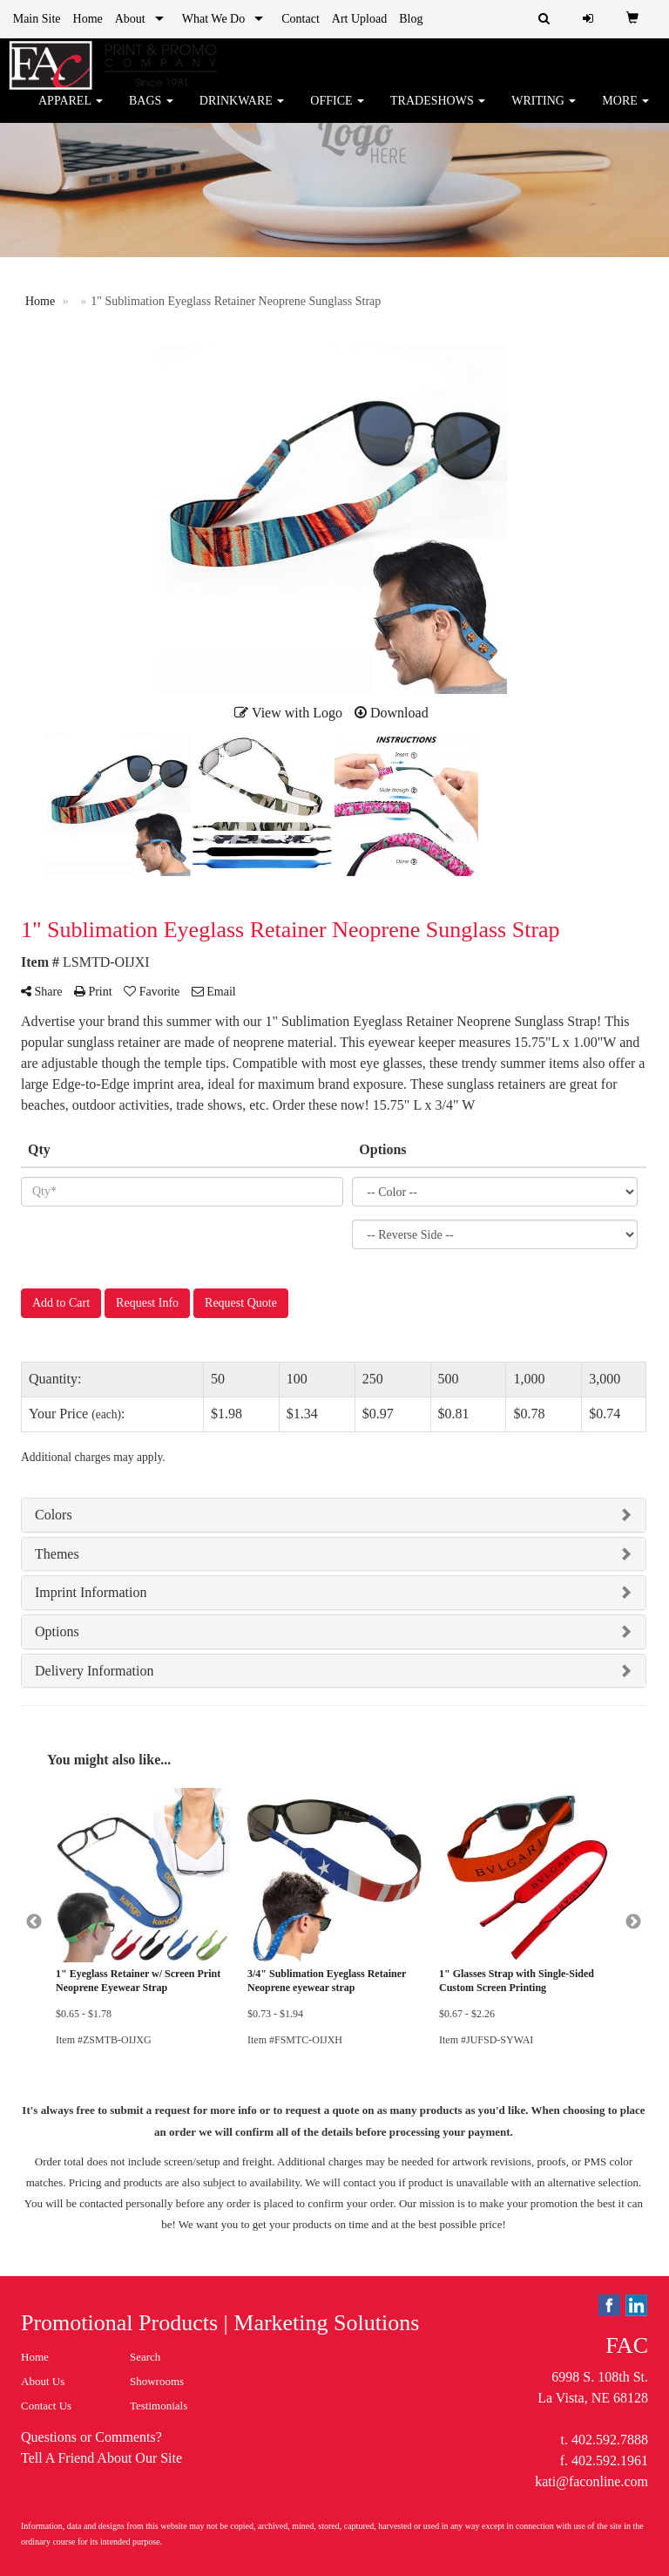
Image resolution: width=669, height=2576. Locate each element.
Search (145, 2356)
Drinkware (242, 112)
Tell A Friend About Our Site (101, 2457)
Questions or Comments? (91, 2437)
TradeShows (437, 112)
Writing (543, 112)
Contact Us (46, 2405)
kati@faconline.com (591, 2481)
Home (88, 18)
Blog (410, 18)
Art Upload (359, 18)
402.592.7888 (609, 2439)
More (625, 112)
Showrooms (157, 2381)
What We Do (213, 18)
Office (337, 112)
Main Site (37, 18)
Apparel (70, 112)
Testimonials (158, 2405)
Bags (151, 112)
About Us (42, 2381)
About (130, 18)
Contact (300, 18)
